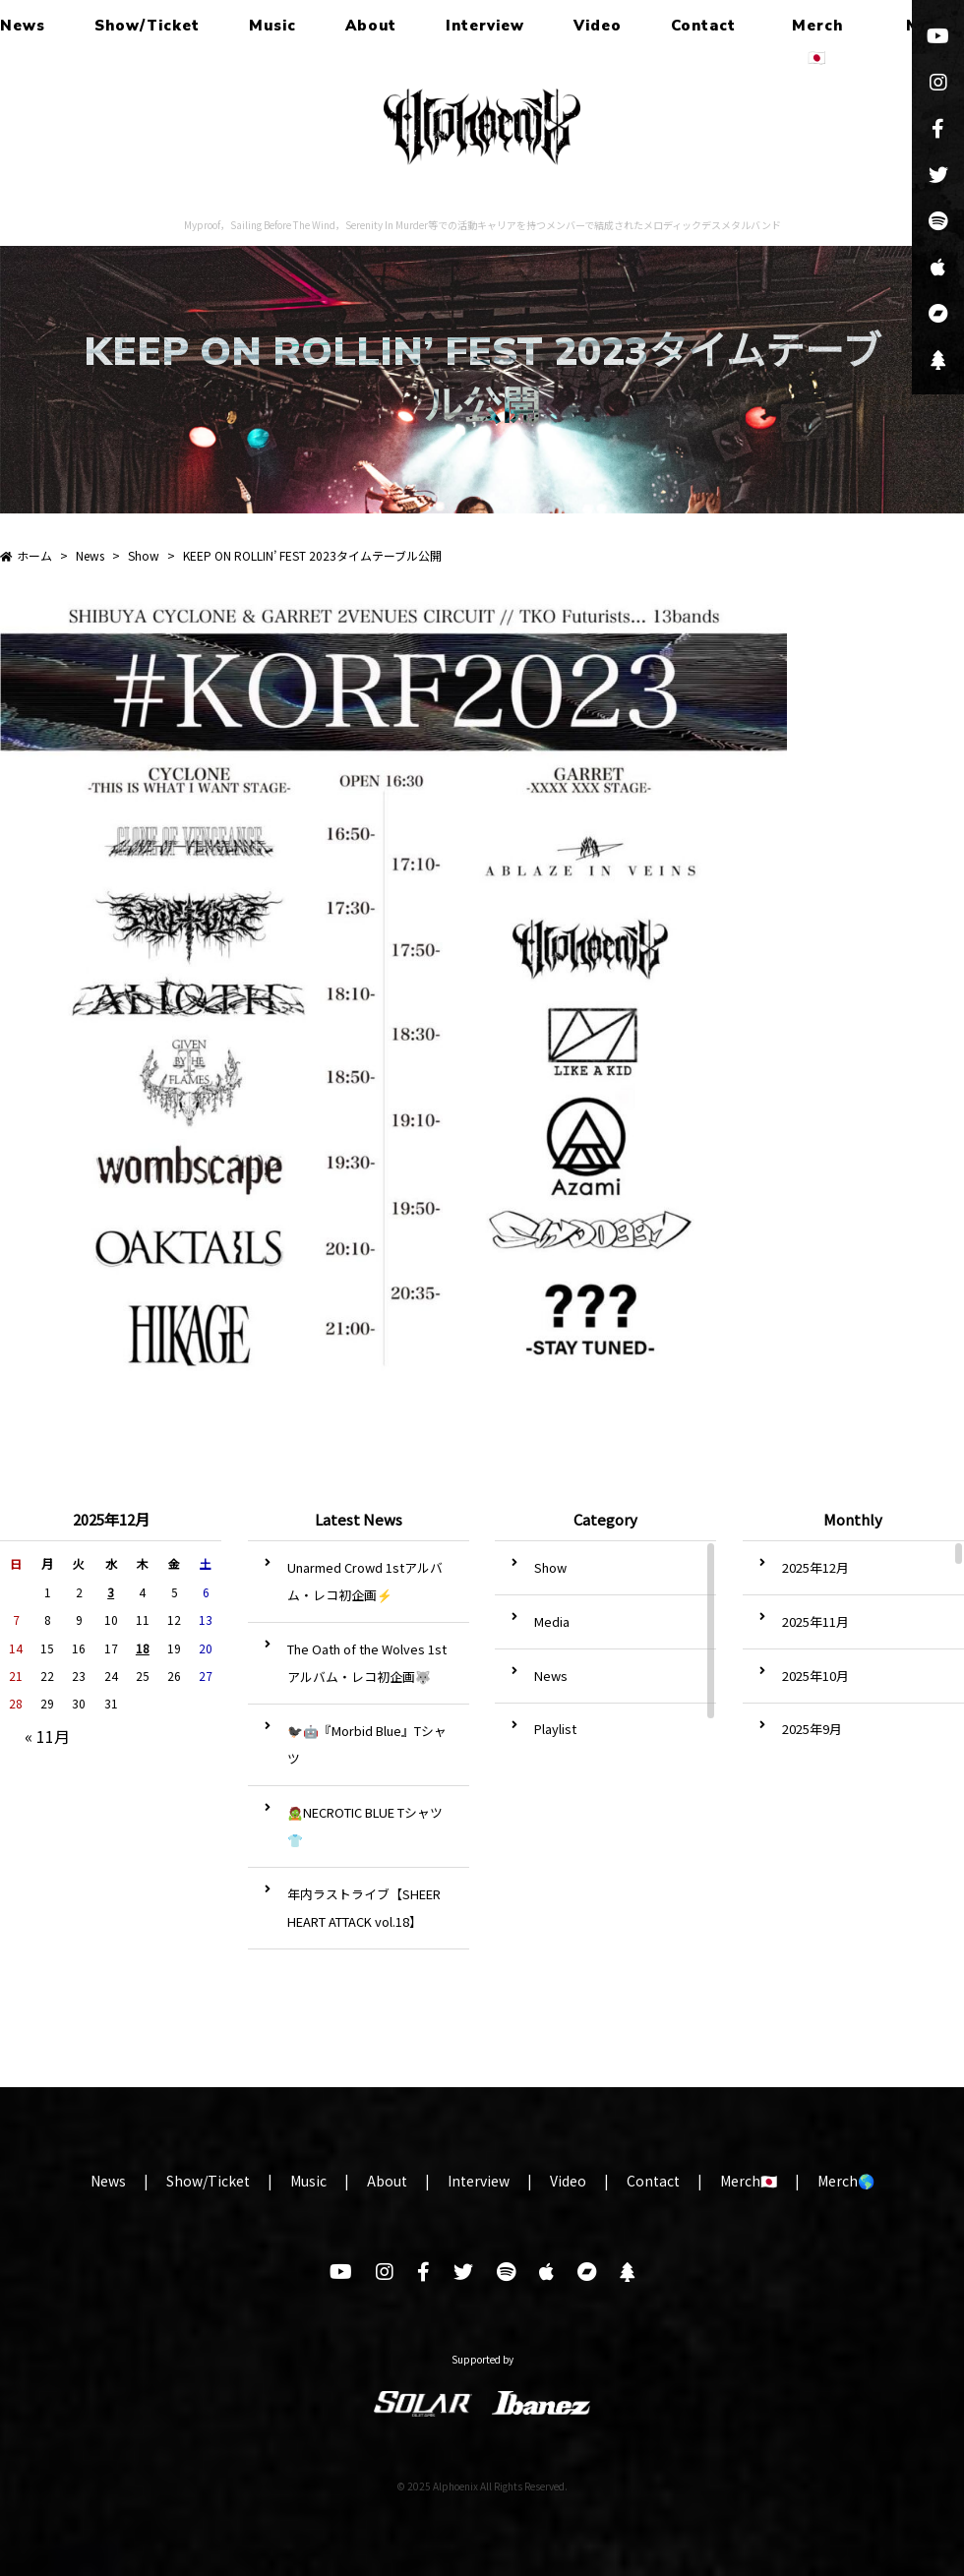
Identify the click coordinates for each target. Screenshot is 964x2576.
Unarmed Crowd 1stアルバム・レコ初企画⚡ (365, 1581)
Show (550, 1567)
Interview (485, 25)
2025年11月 (815, 1621)
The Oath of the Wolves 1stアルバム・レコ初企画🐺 (367, 1663)
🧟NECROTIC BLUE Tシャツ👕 (365, 1826)
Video (597, 25)
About (370, 25)
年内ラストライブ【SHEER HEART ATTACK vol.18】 (364, 1908)
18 (143, 1648)
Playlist (555, 1728)
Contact (703, 25)
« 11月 (47, 1736)
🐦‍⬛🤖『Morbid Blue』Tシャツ (367, 1744)
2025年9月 (812, 1728)
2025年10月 (815, 1675)
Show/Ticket (147, 25)
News (22, 25)
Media (552, 1621)
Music (272, 25)
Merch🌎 (845, 2180)
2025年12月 (815, 1567)
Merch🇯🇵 (817, 42)
